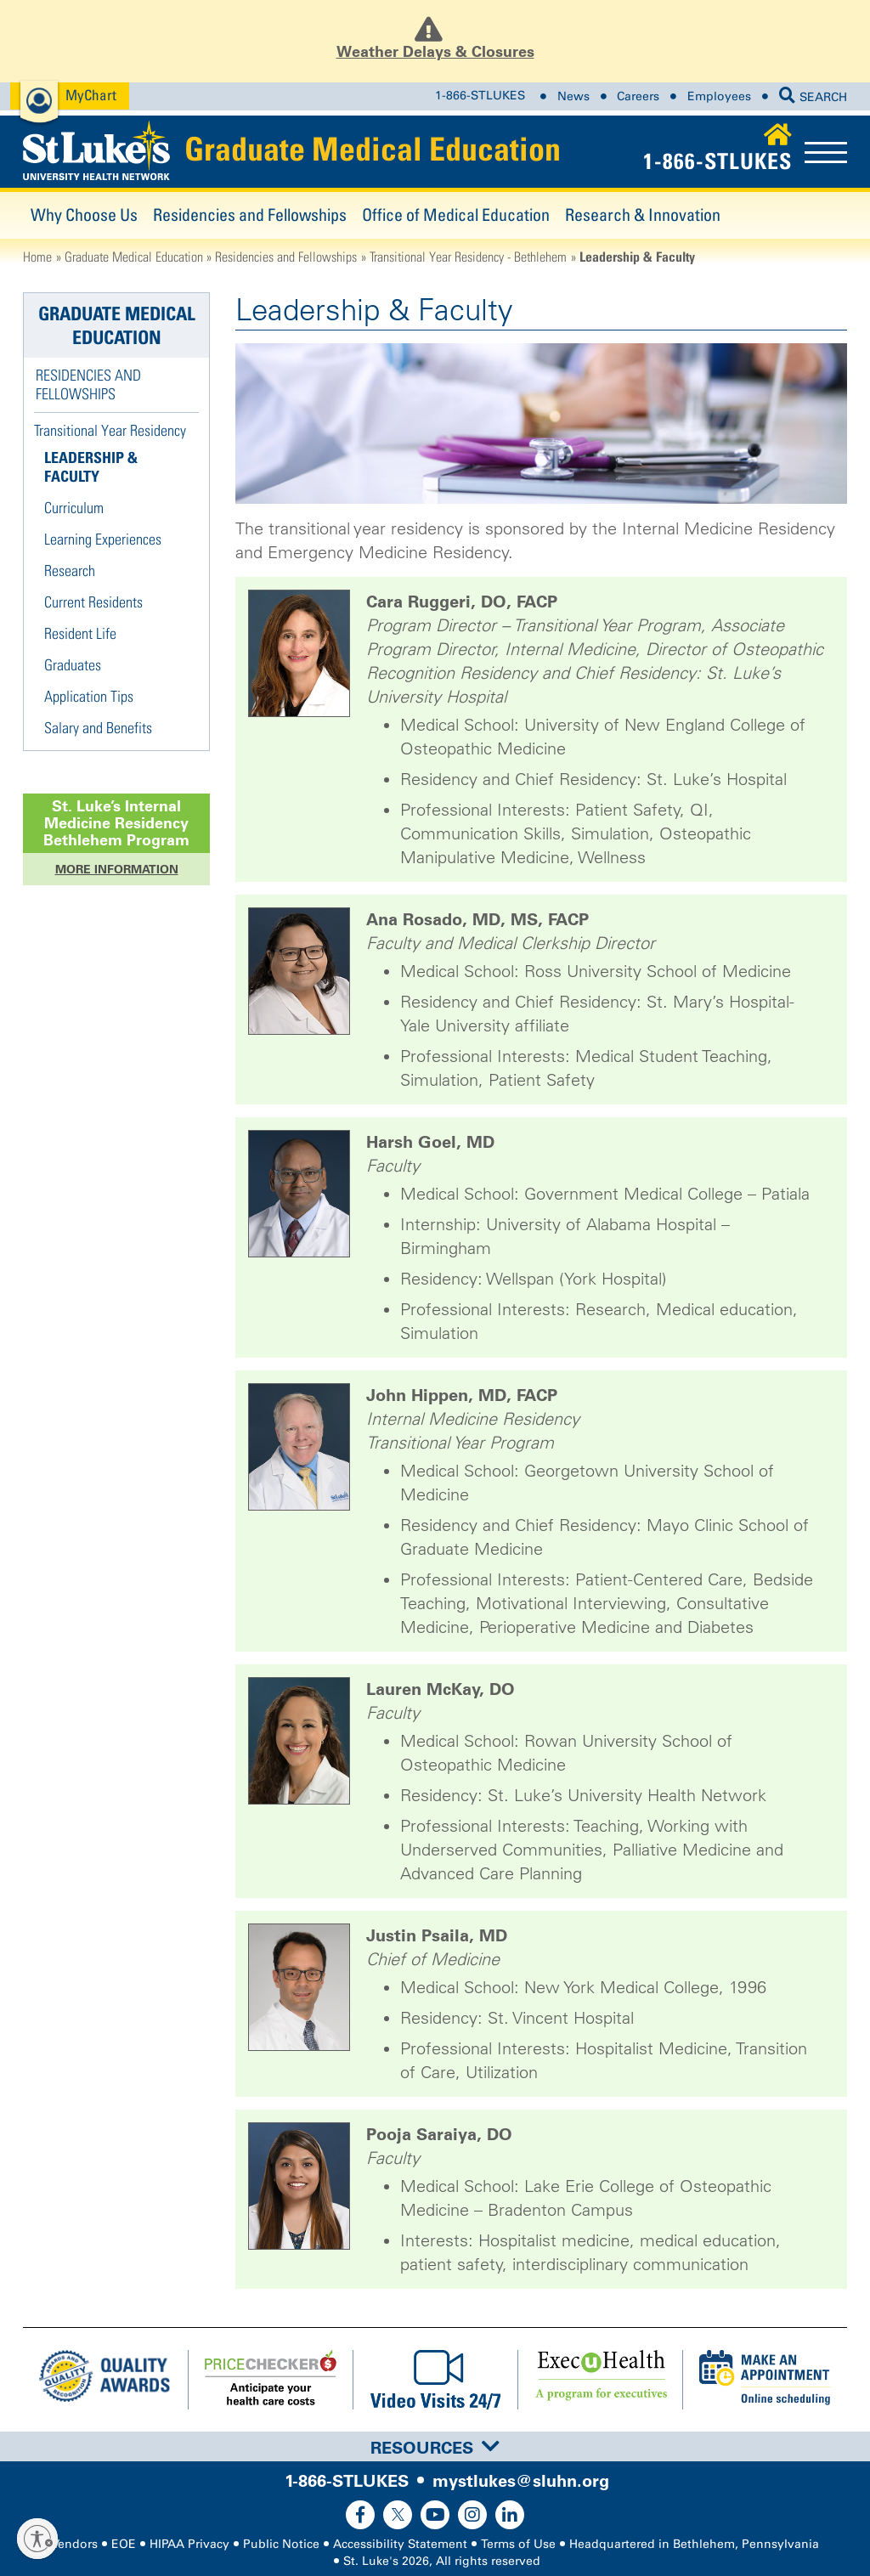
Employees (719, 96)
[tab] (435, 2446)
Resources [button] (435, 2447)
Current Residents (93, 602)
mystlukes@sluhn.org (520, 2481)
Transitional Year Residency (110, 430)
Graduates (72, 665)
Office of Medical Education (456, 214)
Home (37, 256)
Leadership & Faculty (91, 467)
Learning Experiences (102, 539)
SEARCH (813, 97)
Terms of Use (518, 2544)
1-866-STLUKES (480, 96)
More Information (116, 869)
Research (69, 570)
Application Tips (88, 696)
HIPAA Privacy (189, 2544)
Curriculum (74, 508)
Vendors (75, 2544)
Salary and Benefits (98, 728)
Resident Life (80, 633)
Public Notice (281, 2544)
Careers (638, 96)
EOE (123, 2544)
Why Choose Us (84, 214)
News (573, 96)
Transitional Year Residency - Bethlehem (468, 256)
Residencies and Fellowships (250, 214)
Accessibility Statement (400, 2544)
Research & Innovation (642, 214)
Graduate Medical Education (372, 148)
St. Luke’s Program (116, 823)
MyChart (90, 95)
